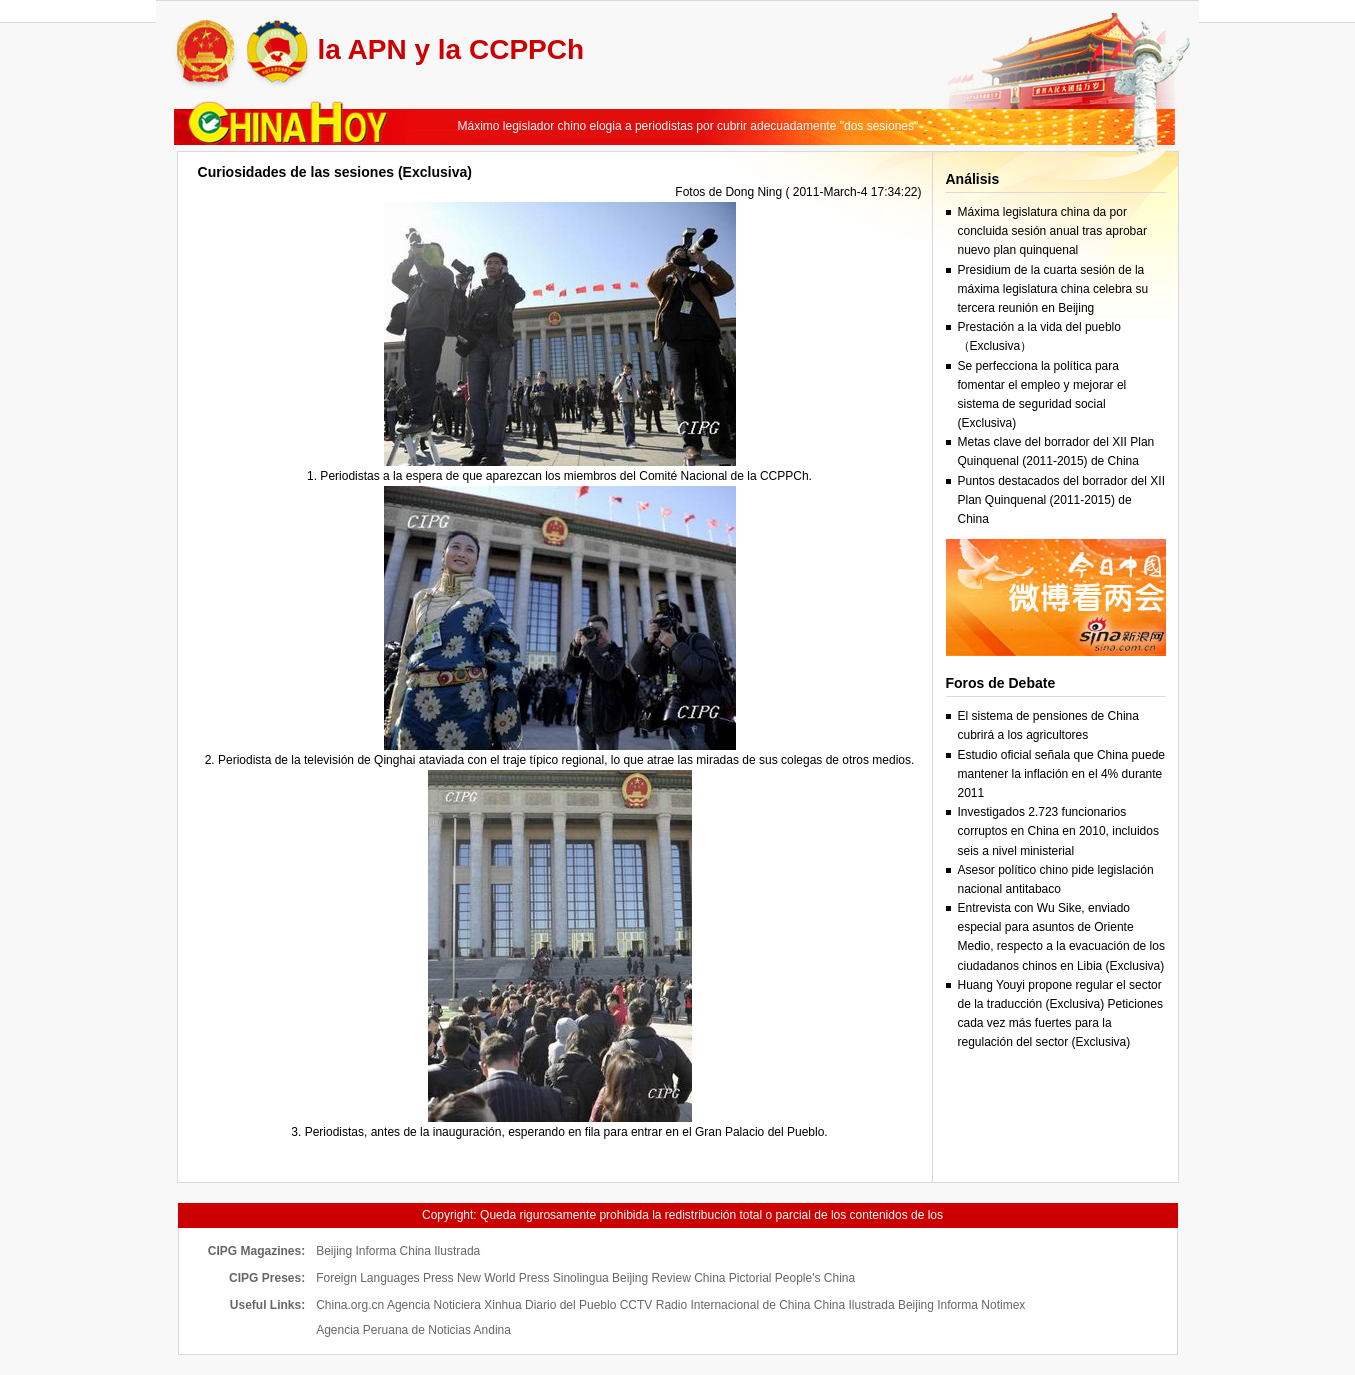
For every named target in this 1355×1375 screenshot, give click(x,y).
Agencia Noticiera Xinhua (454, 1305)
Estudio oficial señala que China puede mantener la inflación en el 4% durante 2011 (1061, 774)
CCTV (636, 1305)
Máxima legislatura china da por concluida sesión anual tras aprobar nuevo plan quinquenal (1052, 231)
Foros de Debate (1001, 683)
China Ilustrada (440, 1251)
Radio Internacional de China (733, 1305)
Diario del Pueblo (570, 1305)
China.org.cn (350, 1305)
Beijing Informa (356, 1251)
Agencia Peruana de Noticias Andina (413, 1330)
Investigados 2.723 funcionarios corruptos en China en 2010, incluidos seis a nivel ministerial (1058, 831)
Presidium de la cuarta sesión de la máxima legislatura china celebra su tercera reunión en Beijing (1053, 289)
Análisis (973, 179)
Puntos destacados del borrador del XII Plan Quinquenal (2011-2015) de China (1061, 500)
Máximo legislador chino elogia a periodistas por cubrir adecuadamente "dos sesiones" (688, 126)
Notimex (1003, 1305)
